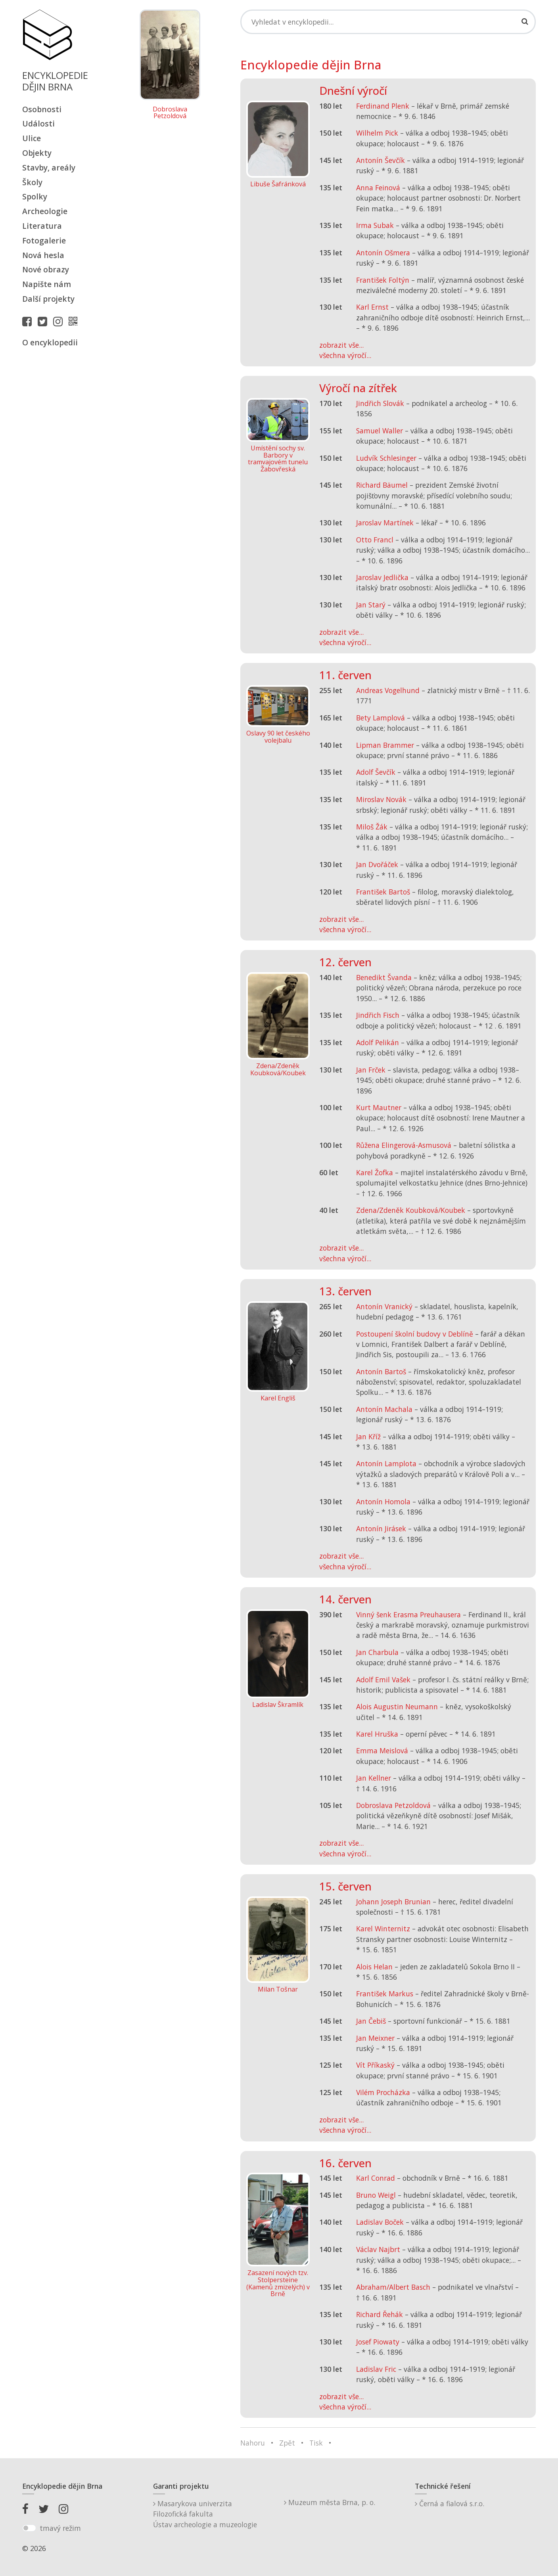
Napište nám (46, 284)
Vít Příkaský (375, 2065)
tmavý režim (60, 2528)
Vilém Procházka (383, 2092)
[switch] (29, 2528)
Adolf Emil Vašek (383, 1679)
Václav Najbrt (378, 2249)
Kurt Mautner (378, 1107)
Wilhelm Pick (377, 133)
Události (38, 123)
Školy (32, 182)
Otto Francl (374, 539)
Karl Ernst (372, 307)
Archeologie (44, 211)
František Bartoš (383, 891)
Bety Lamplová (380, 717)
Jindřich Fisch (377, 1015)
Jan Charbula (377, 1652)
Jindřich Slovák (380, 403)
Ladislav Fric (376, 2369)
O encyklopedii (50, 342)
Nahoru (252, 2443)
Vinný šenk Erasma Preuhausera (408, 1614)
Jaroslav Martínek (385, 522)
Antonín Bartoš (381, 1371)
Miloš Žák (371, 826)
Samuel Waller (379, 430)
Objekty (37, 152)
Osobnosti (41, 109)
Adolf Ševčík (375, 772)
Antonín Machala (384, 1409)
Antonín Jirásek (381, 1528)
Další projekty (48, 298)
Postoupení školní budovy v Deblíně (414, 1334)
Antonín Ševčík (380, 160)
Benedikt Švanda (384, 977)
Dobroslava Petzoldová (170, 113)
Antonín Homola (383, 1501)
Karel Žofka (374, 1172)
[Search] (388, 22)
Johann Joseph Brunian (393, 1901)
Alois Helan (374, 1966)
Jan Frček (370, 1069)
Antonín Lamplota (386, 1463)
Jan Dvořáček (377, 864)
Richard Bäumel (382, 485)
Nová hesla (43, 255)
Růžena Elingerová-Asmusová (403, 1145)
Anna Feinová (378, 187)
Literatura (42, 225)
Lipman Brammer (385, 745)
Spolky (34, 196)
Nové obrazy (45, 269)
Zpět (287, 2443)
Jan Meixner (375, 2038)
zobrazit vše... (341, 345)
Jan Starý (370, 604)
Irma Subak (375, 225)
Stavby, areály (48, 167)
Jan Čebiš (371, 2021)
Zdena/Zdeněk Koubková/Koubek (410, 1210)
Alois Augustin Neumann (397, 1706)
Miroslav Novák (381, 799)
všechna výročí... (345, 355)
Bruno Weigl (376, 2195)
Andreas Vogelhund (388, 690)
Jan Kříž (368, 1436)
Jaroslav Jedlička (382, 577)
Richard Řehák (379, 2314)
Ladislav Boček (380, 2222)
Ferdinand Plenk (382, 106)
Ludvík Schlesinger (386, 458)
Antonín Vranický (384, 1306)
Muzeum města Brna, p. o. (329, 2502)
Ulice (31, 138)
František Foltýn (382, 280)
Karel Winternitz (383, 1928)
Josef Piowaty (377, 2341)
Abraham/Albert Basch (393, 2287)
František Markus (384, 1993)
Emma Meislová (382, 1750)
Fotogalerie (44, 240)
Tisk (316, 2443)
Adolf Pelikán (377, 1042)
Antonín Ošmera (383, 252)
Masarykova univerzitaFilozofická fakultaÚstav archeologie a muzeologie (205, 2514)
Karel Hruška (377, 1734)
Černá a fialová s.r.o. (449, 2503)
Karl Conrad (375, 2178)
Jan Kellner (373, 1778)
